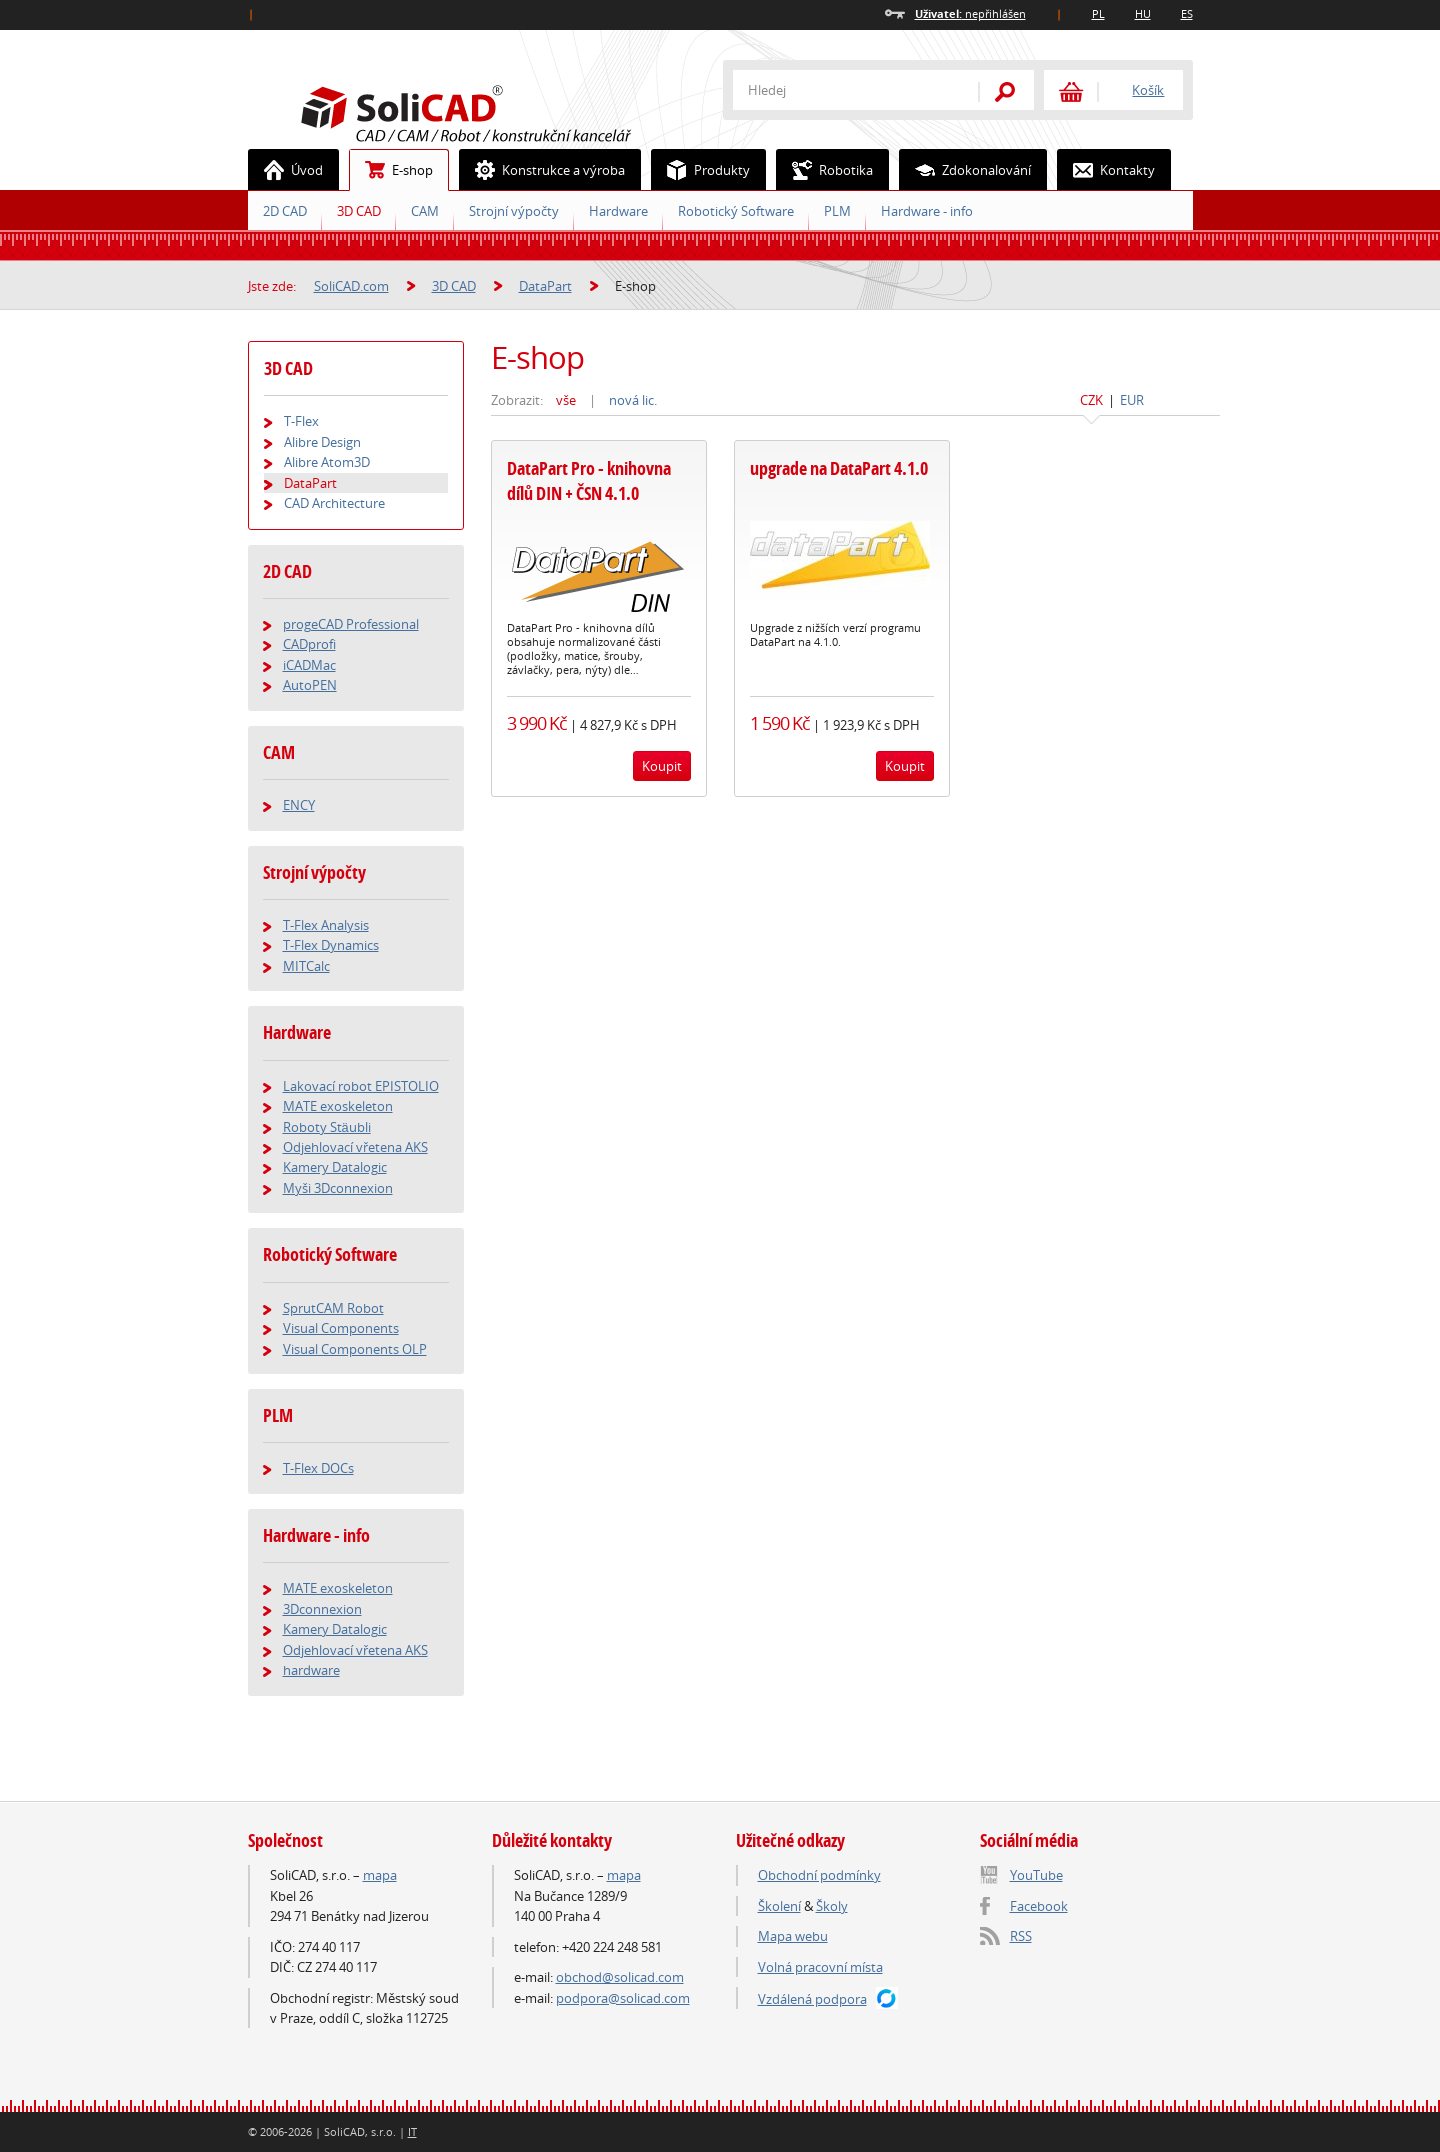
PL (1098, 13)
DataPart (545, 286)
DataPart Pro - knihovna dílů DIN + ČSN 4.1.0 (589, 481)
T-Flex (301, 421)
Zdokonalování (965, 170)
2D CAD (285, 211)
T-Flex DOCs (318, 1468)
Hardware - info (927, 211)
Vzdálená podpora (812, 1999)
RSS (1021, 1936)
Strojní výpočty (514, 211)
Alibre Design (322, 442)
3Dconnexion (322, 1609)
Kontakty (1106, 170)
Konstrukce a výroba (542, 170)
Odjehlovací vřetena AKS (355, 1147)
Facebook (1039, 1906)
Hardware (618, 211)
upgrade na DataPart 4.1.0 (839, 468)
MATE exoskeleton (338, 1106)
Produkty (701, 170)
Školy (832, 1906)
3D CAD (359, 211)
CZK (1091, 400)
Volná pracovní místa (820, 1967)
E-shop (391, 170)
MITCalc (306, 966)
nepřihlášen (970, 13)
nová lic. (633, 400)
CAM (425, 211)
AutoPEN (310, 685)
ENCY (299, 805)
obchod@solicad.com (620, 1977)
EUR (1132, 400)
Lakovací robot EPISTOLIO (361, 1086)
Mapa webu (793, 1936)
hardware (311, 1670)
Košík (1148, 90)
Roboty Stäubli (327, 1127)
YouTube (1036, 1875)
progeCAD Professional (351, 624)
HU (1143, 13)
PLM (837, 211)
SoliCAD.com (498, 111)
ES (1187, 13)
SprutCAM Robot (333, 1308)
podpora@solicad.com (623, 1998)
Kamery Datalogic (335, 1167)
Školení (779, 1906)
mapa (380, 1875)
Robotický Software (736, 211)
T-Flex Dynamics (331, 945)
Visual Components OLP (355, 1349)
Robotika (825, 170)
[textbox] (843, 90)
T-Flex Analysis (326, 925)
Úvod (286, 170)
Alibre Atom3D (327, 462)
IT (412, 2131)
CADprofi (309, 644)
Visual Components (341, 1328)
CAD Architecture (334, 503)
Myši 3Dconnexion (338, 1188)
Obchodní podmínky (819, 1875)
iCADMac (309, 665)
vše (566, 400)
